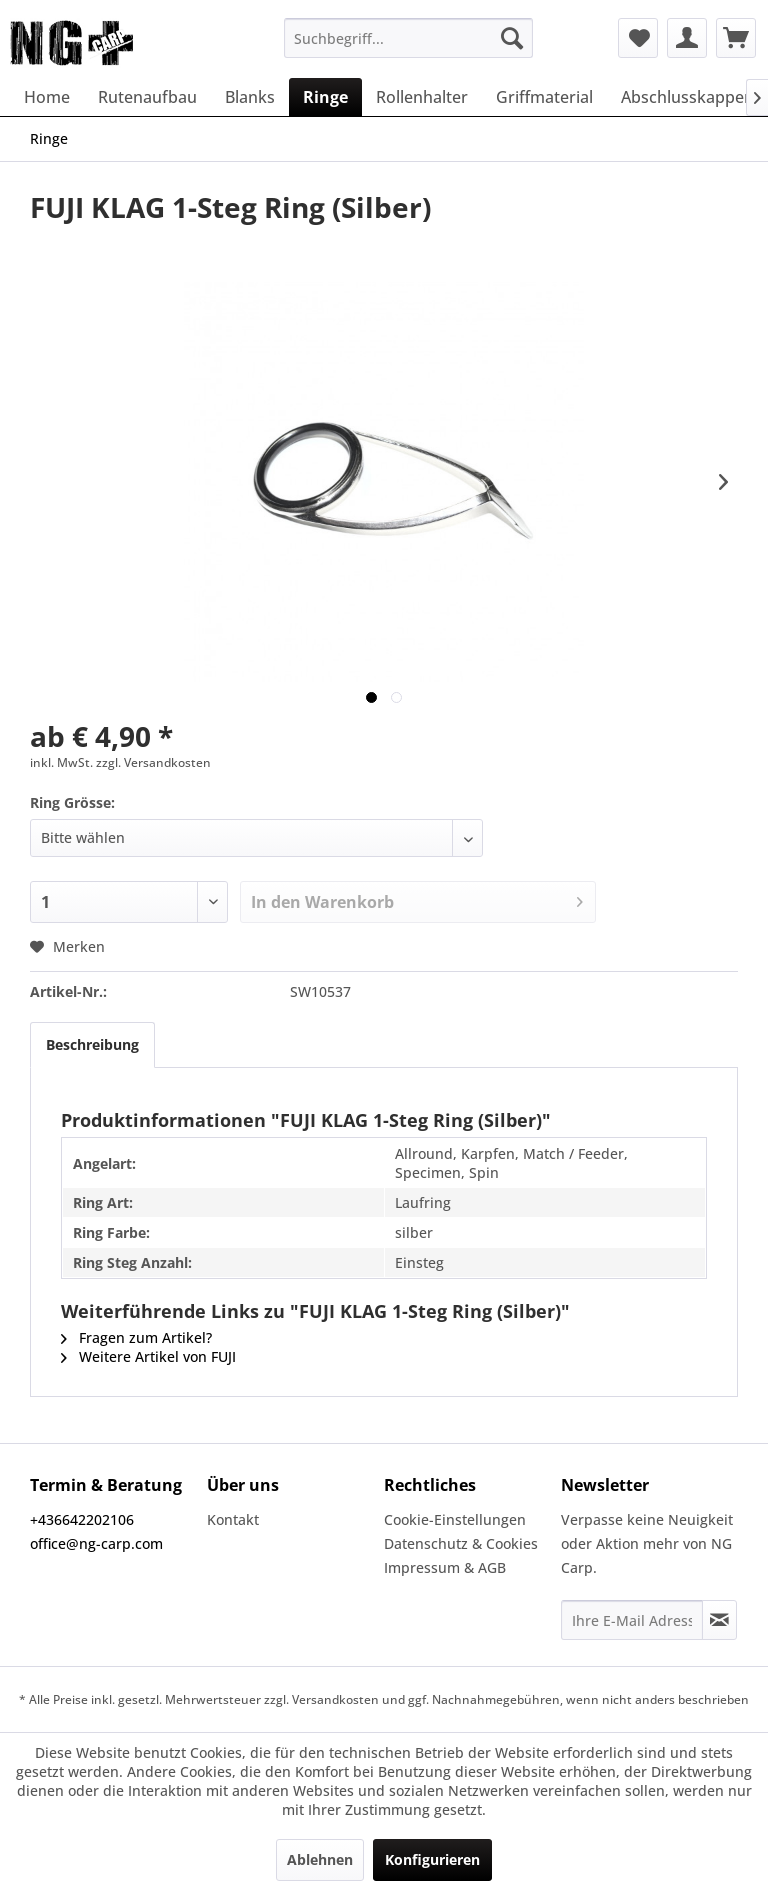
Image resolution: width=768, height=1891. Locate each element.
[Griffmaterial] (544, 97)
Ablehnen (320, 1859)
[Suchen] (512, 38)
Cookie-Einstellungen (455, 1519)
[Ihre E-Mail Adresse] (632, 1620)
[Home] (47, 97)
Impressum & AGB (445, 1567)
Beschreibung (92, 1044)
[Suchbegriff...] (409, 38)
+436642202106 (82, 1519)
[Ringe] (325, 97)
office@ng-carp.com (96, 1543)
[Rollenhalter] (422, 97)
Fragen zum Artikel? (136, 1337)
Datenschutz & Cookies (461, 1543)
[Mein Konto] (687, 38)
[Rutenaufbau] (147, 97)
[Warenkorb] (736, 38)
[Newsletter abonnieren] (719, 1620)
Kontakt (233, 1519)
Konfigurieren (432, 1859)
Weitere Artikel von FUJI (148, 1356)
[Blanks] (250, 97)
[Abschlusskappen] (687, 97)
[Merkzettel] (638, 38)
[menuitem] (409, 38)
